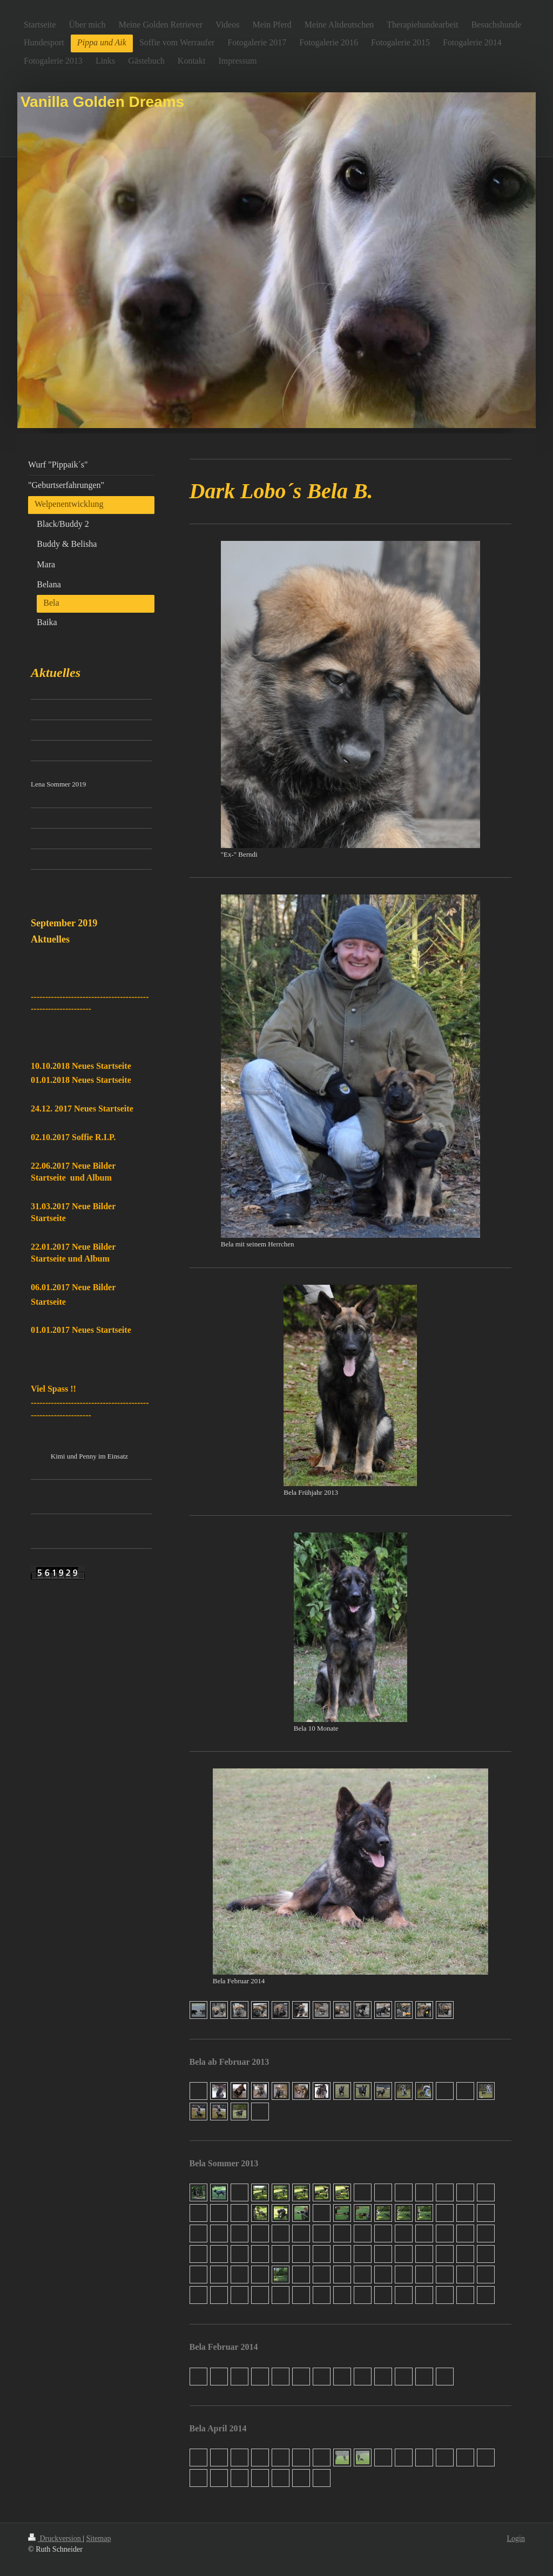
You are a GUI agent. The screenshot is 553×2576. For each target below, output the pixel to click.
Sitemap (98, 2538)
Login (516, 2538)
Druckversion (55, 2538)
